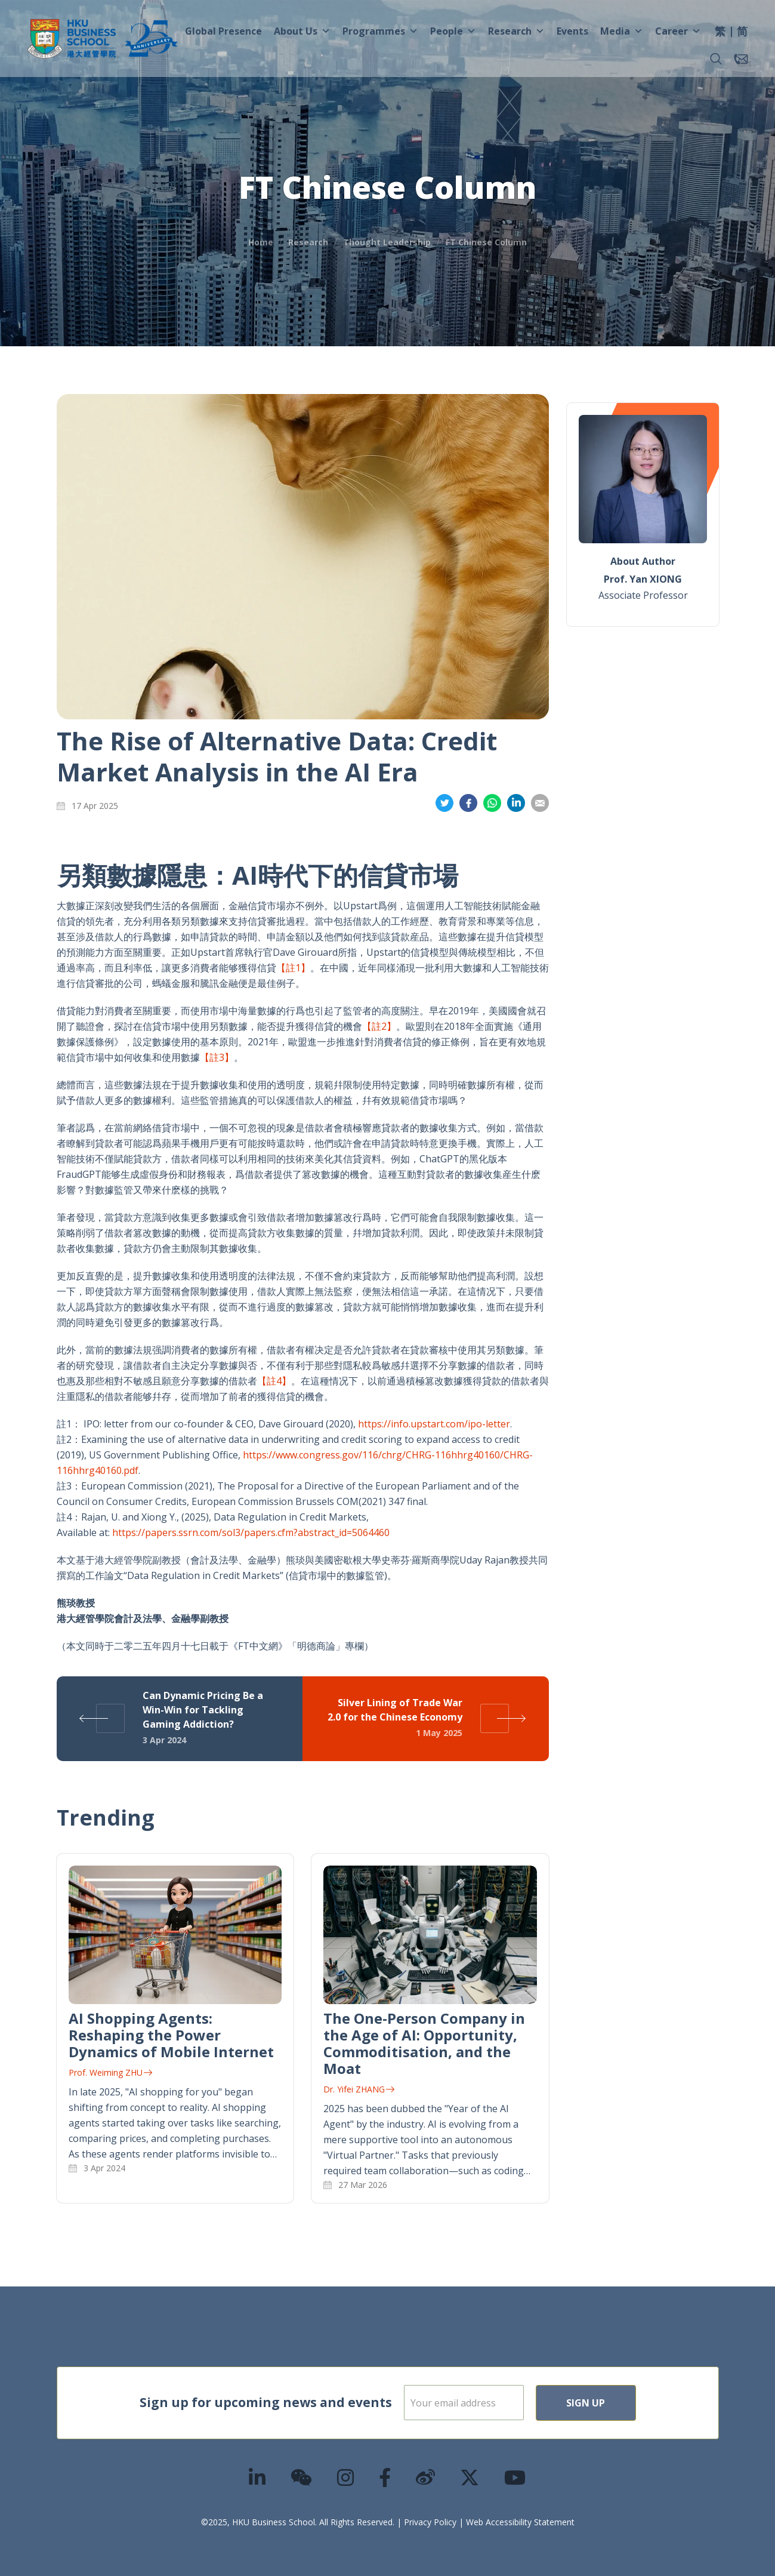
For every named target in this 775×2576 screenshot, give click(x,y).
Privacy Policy (430, 2522)
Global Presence (223, 31)
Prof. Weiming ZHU (110, 2072)
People (453, 31)
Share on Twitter (444, 803)
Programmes (380, 31)
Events (572, 31)
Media (621, 31)
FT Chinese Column (486, 242)
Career (678, 31)
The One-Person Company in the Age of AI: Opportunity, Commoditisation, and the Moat (424, 2043)
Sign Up (624, 2402)
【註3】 (217, 1057)
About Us (302, 31)
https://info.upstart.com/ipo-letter (434, 1423)
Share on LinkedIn (516, 803)
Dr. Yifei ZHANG (358, 2089)
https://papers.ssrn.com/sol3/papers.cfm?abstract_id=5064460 (251, 1532)
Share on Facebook (468, 803)
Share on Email (540, 803)
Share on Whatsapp (492, 803)
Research (516, 31)
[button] (716, 59)
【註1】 (293, 967)
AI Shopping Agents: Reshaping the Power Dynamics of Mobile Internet (171, 2034)
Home (260, 242)
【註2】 (379, 1026)
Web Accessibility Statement (520, 2522)
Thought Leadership (387, 242)
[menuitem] (720, 33)
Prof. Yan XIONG (643, 579)
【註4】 (274, 1380)
